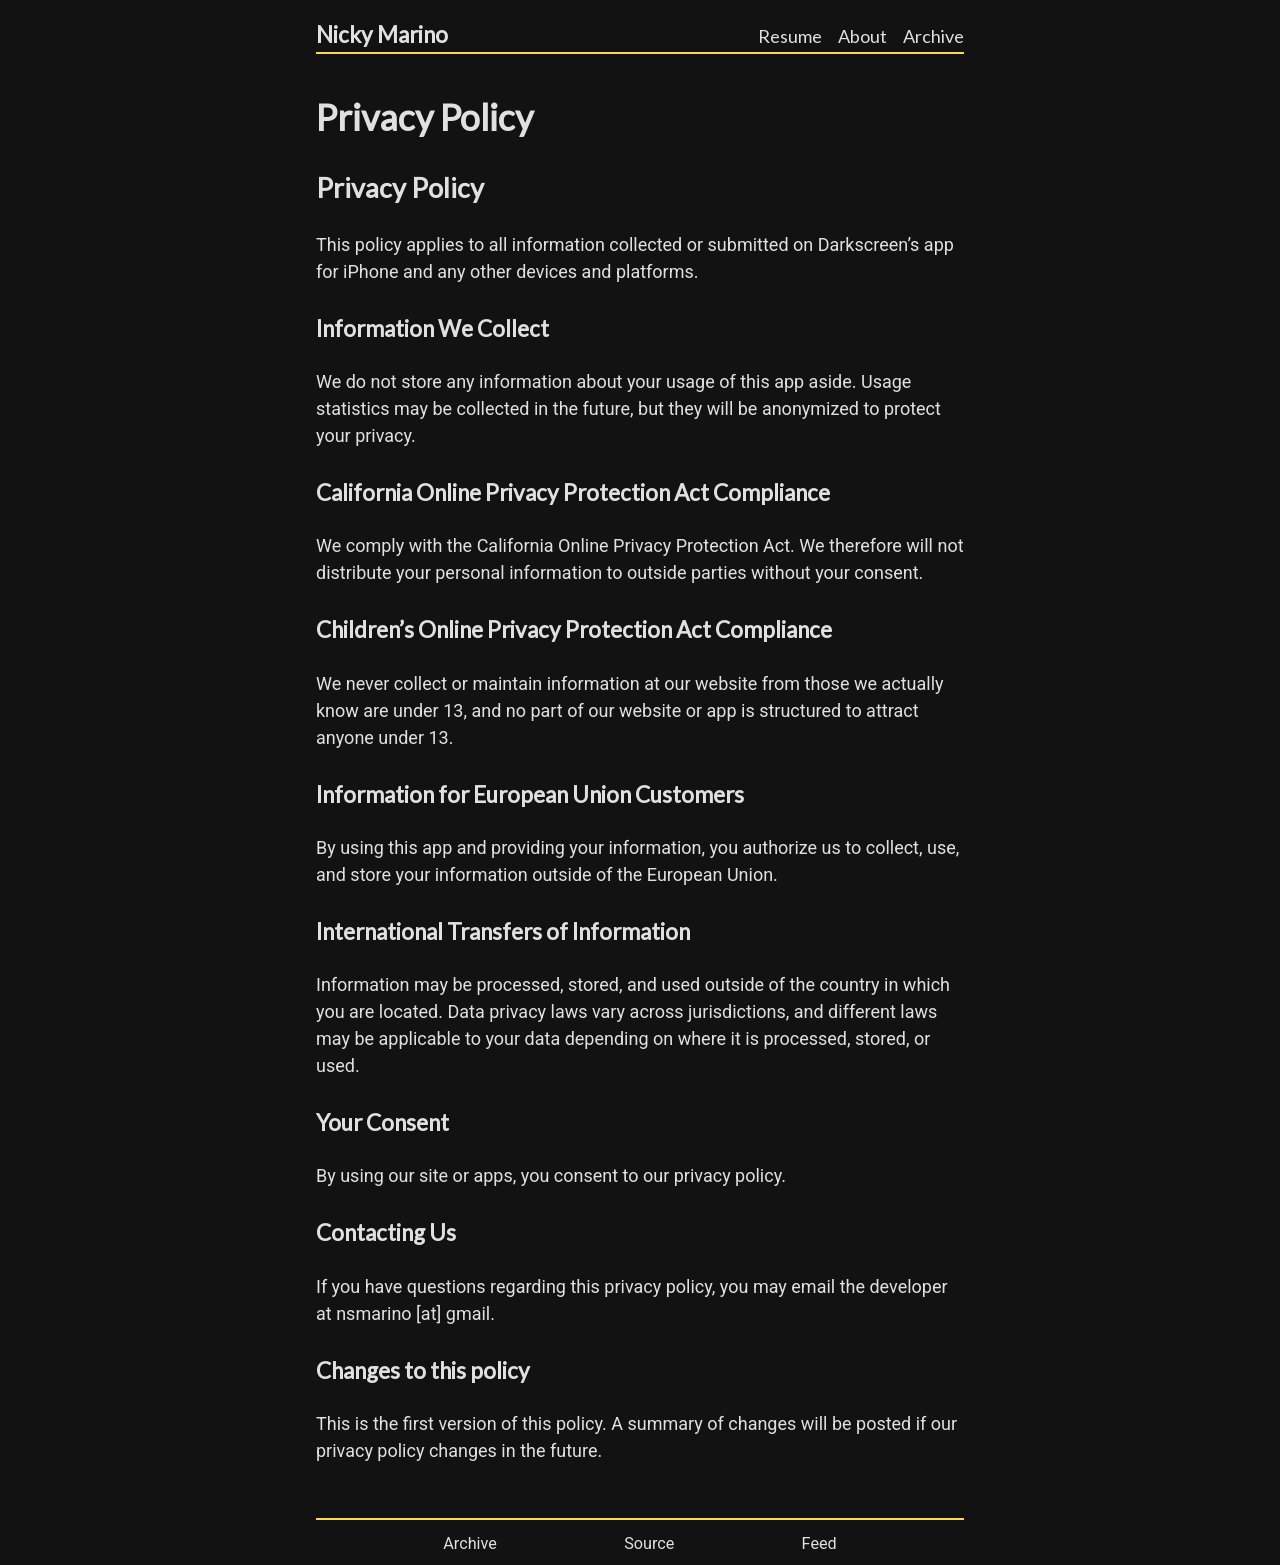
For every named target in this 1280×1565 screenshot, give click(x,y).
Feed (819, 1543)
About (862, 36)
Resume (790, 36)
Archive (933, 36)
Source (649, 1543)
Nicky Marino (382, 34)
